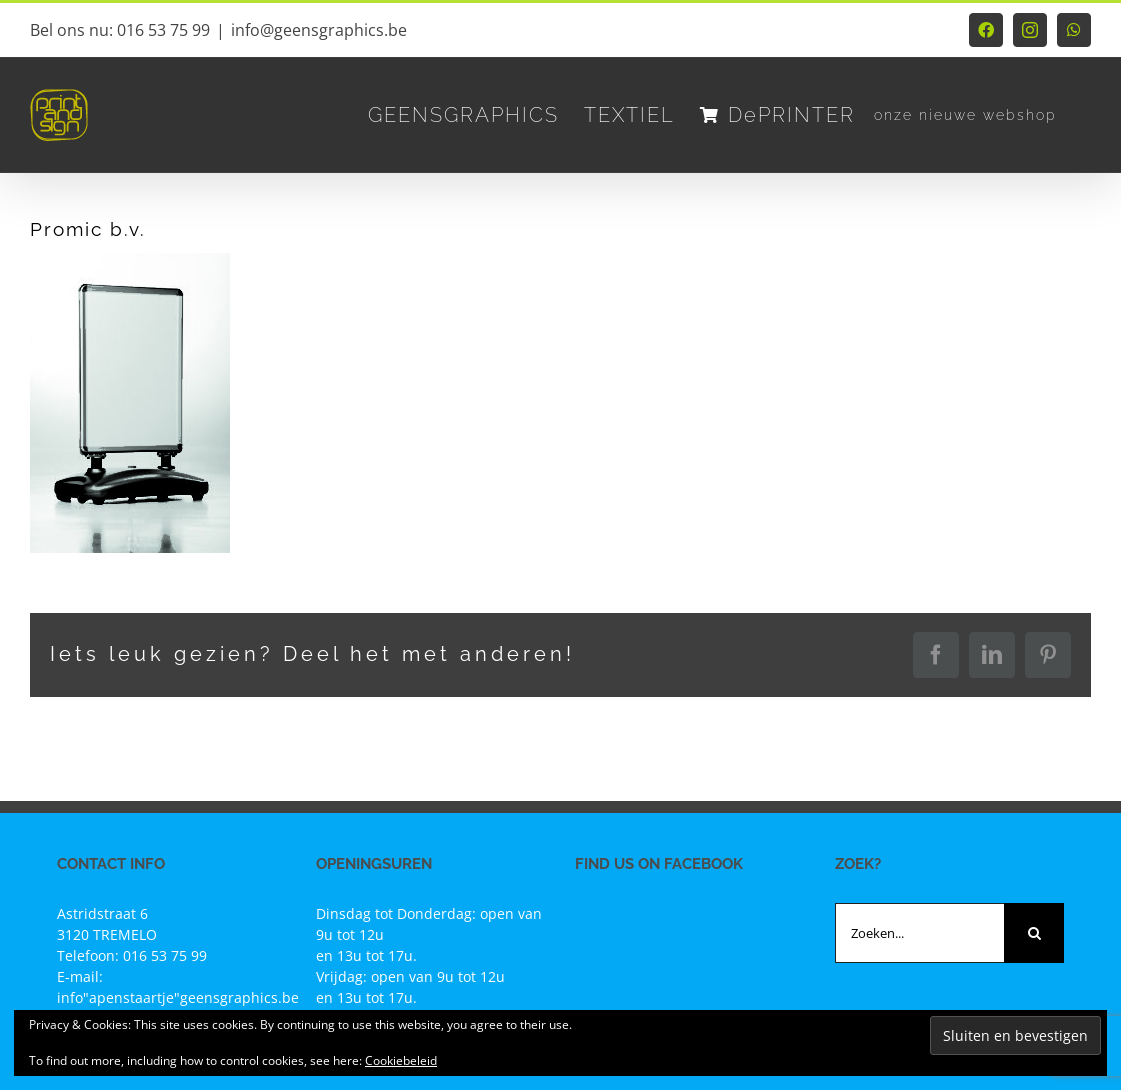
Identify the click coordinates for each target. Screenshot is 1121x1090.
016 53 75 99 (165, 955)
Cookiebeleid (401, 1060)
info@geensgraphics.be (319, 30)
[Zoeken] (1034, 933)
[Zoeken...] (919, 933)
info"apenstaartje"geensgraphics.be (178, 997)
